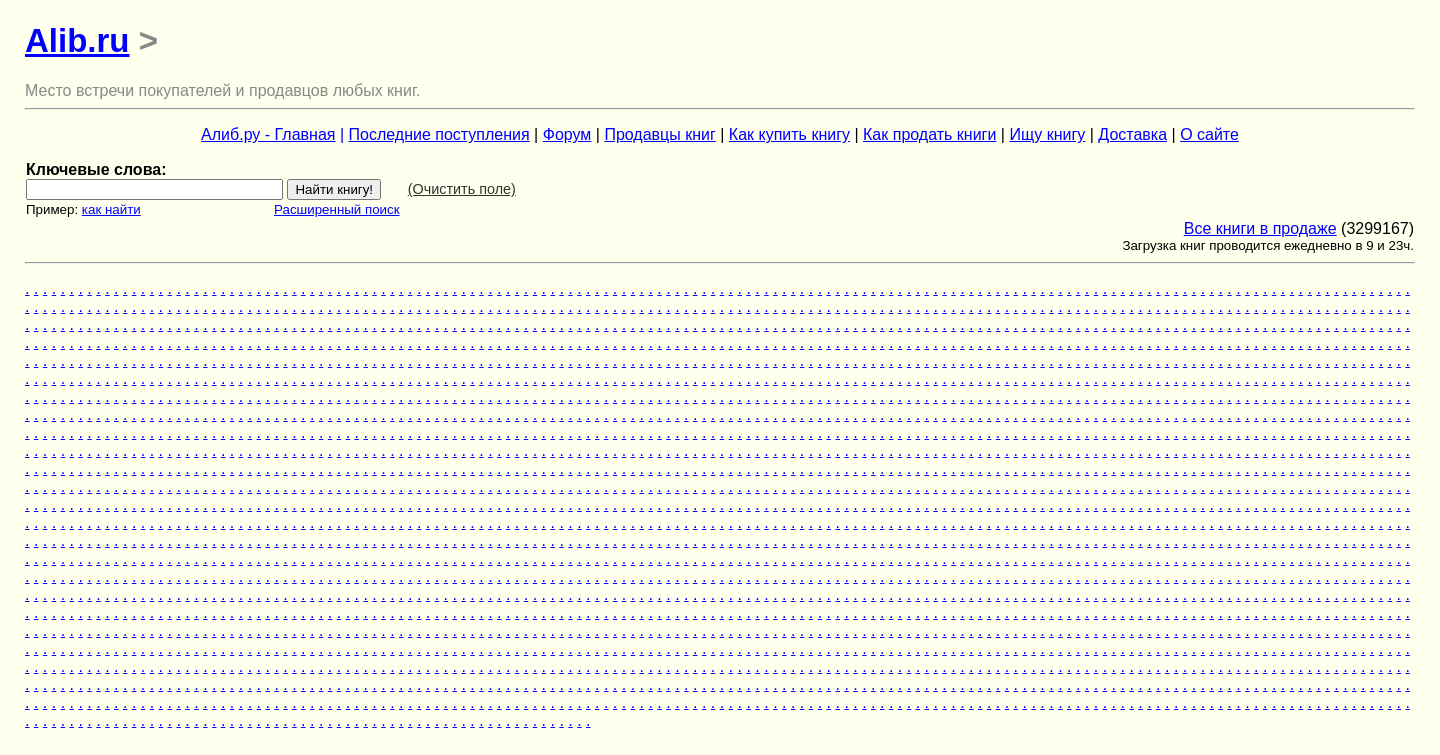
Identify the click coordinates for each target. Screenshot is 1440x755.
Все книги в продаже (1260, 228)
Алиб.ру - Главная (268, 134)
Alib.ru (77, 40)
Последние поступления (439, 134)
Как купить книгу (789, 134)
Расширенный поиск (337, 209)
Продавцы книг (659, 134)
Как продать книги (929, 134)
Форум (567, 134)
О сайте (1209, 134)
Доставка (1132, 134)
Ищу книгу (1047, 134)
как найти (111, 209)
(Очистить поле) (462, 189)
